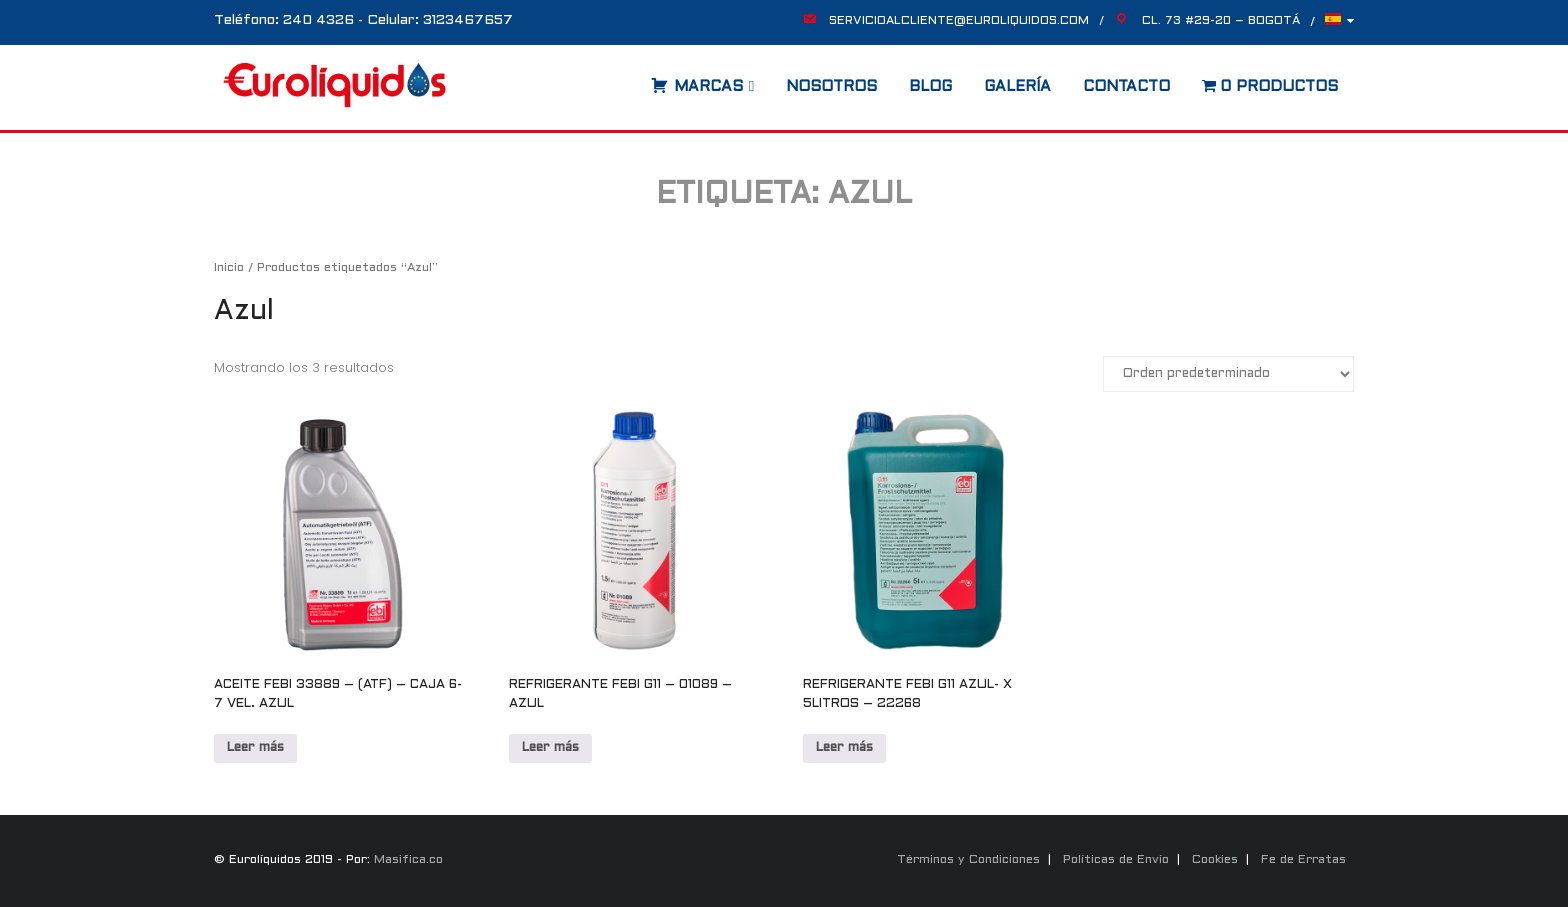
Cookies (1215, 860)
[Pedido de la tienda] (1228, 374)
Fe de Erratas (1303, 860)
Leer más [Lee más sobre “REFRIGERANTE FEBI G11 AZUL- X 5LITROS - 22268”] (844, 748)
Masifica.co (408, 860)
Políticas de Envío (1116, 860)
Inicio (229, 268)
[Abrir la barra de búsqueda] (631, 80)
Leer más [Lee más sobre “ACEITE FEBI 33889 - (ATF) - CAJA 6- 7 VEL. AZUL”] (255, 748)
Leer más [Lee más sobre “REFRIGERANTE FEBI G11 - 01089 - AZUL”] (550, 748)
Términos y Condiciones (968, 860)
